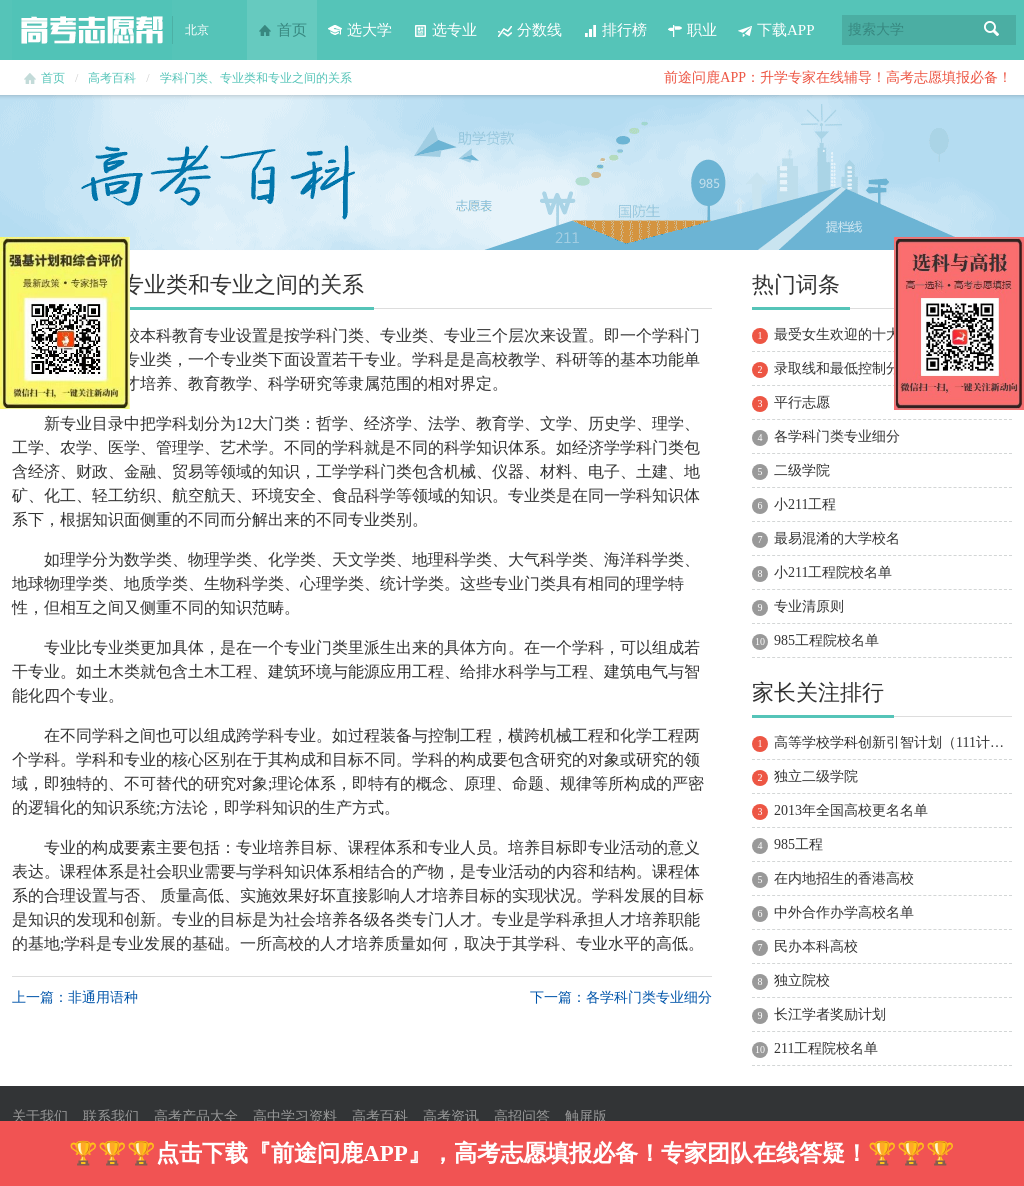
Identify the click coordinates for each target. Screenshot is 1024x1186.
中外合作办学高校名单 (844, 912)
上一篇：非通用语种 (75, 997)
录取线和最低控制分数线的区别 (872, 368)
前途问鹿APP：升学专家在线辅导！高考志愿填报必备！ (838, 77)
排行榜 (614, 30)
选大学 (359, 30)
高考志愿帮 (92, 30)
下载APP (776, 30)
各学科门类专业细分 (837, 436)
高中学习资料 (295, 1116)
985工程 (798, 844)
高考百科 (112, 78)
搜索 (992, 30)
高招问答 (522, 1116)
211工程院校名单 (826, 1048)
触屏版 (586, 1116)
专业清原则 (809, 606)
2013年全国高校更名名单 (851, 810)
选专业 (444, 30)
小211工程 (805, 504)
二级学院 (802, 470)
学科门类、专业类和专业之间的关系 (256, 78)
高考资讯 (451, 1116)
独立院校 (802, 980)
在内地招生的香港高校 (844, 878)
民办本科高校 (816, 946)
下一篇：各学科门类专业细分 (621, 997)
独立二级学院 (816, 776)
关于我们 (40, 1116)
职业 (692, 30)
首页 (282, 30)
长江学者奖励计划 (830, 1014)
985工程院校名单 (826, 640)
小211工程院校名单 (833, 572)
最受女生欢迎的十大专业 (851, 334)
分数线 (529, 30)
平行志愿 (802, 402)
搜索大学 (876, 29)
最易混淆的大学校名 (837, 538)
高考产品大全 (196, 1116)
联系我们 (111, 1116)
